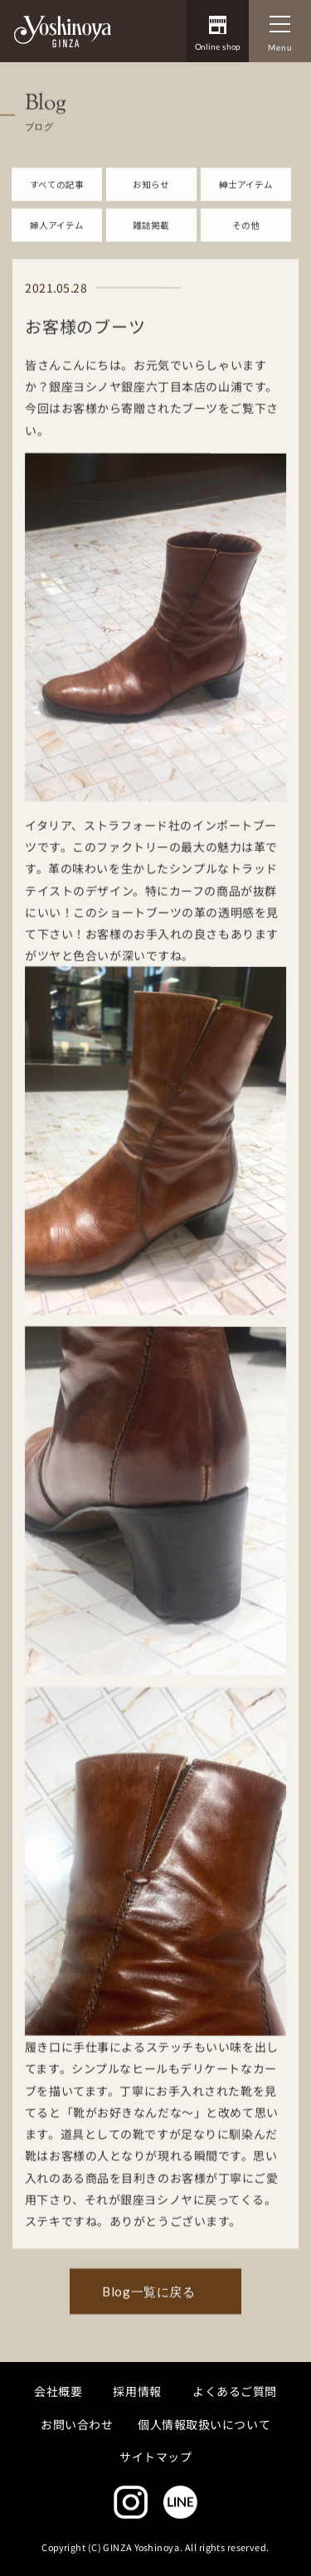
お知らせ (151, 208)
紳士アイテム (246, 208)
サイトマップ (155, 2456)
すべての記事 (57, 208)
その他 (246, 248)
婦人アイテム (57, 248)
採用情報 (138, 2391)
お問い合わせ (77, 2423)
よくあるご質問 (234, 2391)
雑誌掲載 (151, 248)
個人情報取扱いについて (204, 2423)
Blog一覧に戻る (148, 2315)
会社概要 (58, 2391)
